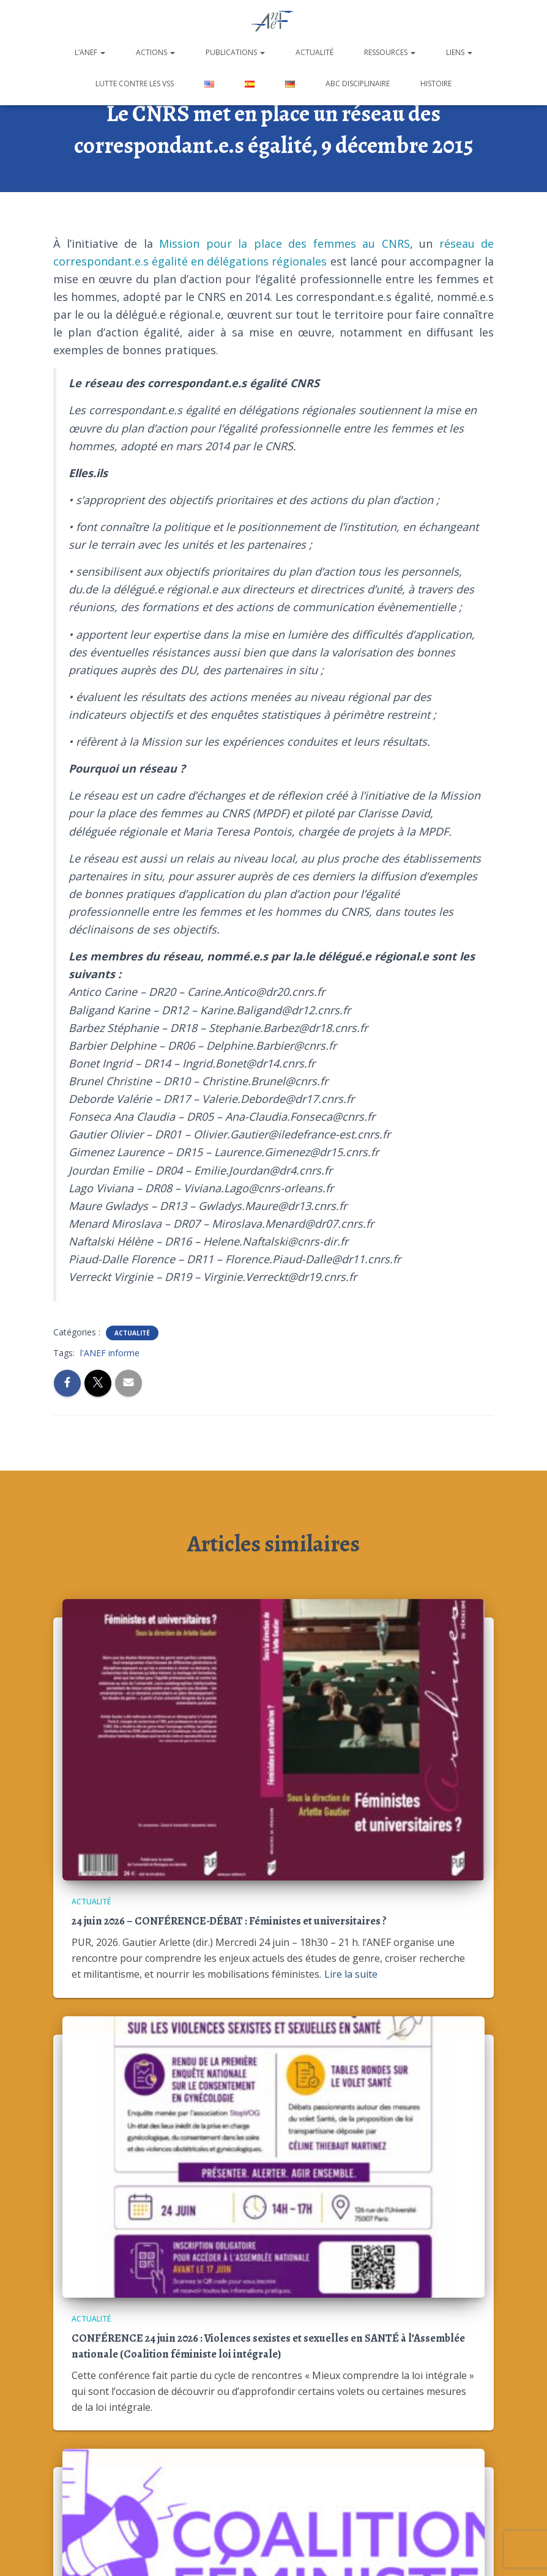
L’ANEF (90, 52)
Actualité (314, 52)
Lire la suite (351, 1974)
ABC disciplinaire (358, 83)
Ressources (389, 52)
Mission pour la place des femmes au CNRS (284, 243)
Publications (235, 52)
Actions (155, 52)
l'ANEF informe (110, 1353)
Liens (459, 52)
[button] (102, 52)
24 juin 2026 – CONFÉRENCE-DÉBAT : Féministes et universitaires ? (229, 1920)
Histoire (436, 83)
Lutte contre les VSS (134, 83)
